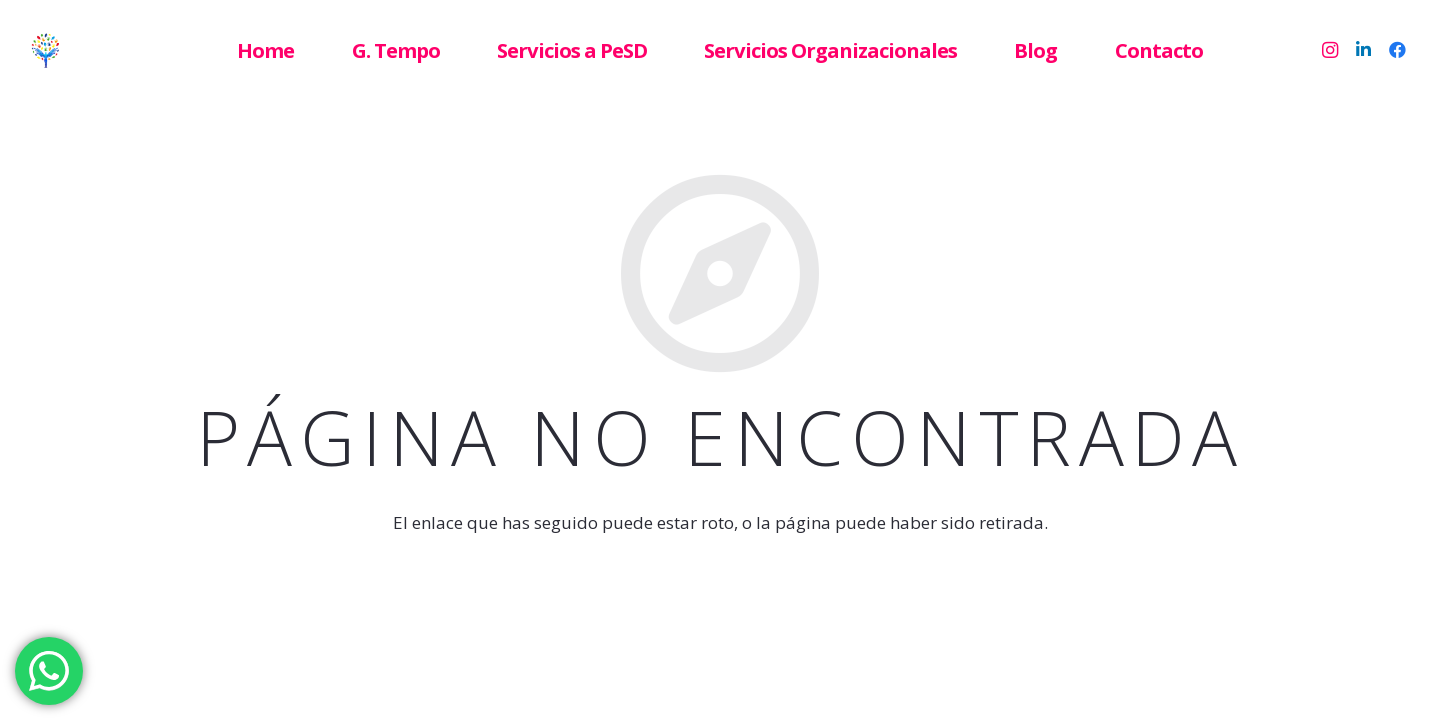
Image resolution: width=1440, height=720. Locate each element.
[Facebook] (1398, 50)
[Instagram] (1330, 50)
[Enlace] (86, 50)
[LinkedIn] (1364, 50)
